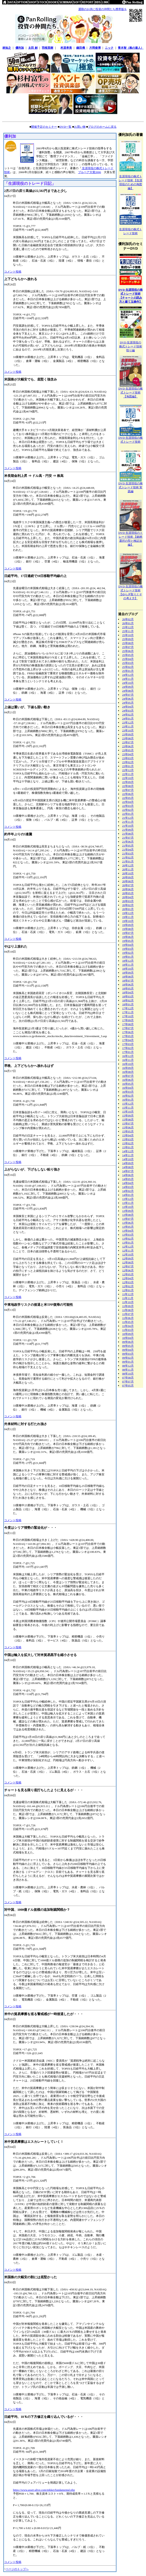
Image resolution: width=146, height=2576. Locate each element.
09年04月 (128, 1349)
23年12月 (128, 722)
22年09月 (128, 782)
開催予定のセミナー (44, 126)
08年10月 (128, 1373)
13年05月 (128, 1226)
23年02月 (128, 762)
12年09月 (128, 1258)
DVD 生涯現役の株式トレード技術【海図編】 (130, 392)
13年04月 (128, 1230)
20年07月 (128, 885)
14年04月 (128, 1183)
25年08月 (128, 643)
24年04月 (128, 706)
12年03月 (128, 1282)
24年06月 (128, 698)
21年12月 (128, 817)
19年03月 (128, 948)
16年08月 (128, 1071)
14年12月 (128, 1151)
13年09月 (128, 1210)
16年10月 (128, 1064)
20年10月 (128, 873)
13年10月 (128, 1206)
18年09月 (128, 972)
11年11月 (127, 1298)
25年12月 (128, 627)
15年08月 (128, 1119)
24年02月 (128, 714)
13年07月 (128, 1218)
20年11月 (127, 869)
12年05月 (128, 1274)
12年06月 (128, 1270)
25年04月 (128, 659)
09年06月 (128, 1341)
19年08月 (128, 929)
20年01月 (128, 909)
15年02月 (128, 1143)
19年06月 (128, 937)
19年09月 (128, 925)
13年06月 (128, 1222)
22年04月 (128, 802)
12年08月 (128, 1262)
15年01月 (128, 1147)
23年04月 (128, 754)
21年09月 (128, 829)
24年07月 (128, 694)
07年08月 (128, 1377)
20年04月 (128, 897)
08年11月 (127, 1369)
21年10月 (128, 825)
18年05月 (128, 988)
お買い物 (80, 126)
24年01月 (128, 718)
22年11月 (127, 774)
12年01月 (128, 1290)
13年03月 (128, 1234)
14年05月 (128, 1179)
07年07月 (128, 1381)
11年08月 (127, 1310)
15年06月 (128, 1127)
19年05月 (128, 940)
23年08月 (128, 738)
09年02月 (128, 1357)
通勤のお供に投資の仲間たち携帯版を (102, 9)
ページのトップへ (17, 2569)
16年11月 (127, 1060)
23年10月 (128, 730)
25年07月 (128, 647)
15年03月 (128, 1139)
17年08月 (128, 1024)
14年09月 (128, 1163)
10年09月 (128, 1334)
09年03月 (128, 1353)
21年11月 (127, 821)
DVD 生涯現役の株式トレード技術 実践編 (130, 487)
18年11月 (127, 964)
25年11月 (127, 631)
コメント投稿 (12, 271)
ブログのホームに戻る (102, 126)
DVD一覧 (65, 126)
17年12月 (128, 1008)
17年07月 (128, 1028)
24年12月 (128, 674)
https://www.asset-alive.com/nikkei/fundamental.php (44, 2490)
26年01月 (128, 623)
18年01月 (128, 1004)
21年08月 (128, 833)
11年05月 (127, 1322)
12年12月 (128, 1246)
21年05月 (128, 845)
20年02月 (128, 905)
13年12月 (128, 1199)
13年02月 (128, 1238)
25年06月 (128, 651)
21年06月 (128, 841)
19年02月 (128, 952)
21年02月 (128, 857)
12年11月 (127, 1250)
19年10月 (128, 921)
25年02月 (128, 667)
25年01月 (128, 671)
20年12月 (128, 865)
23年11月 (127, 726)
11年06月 (127, 1318)
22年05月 (128, 798)
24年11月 (127, 678)
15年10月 (128, 1111)
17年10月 (128, 1016)
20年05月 (128, 893)
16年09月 (128, 1068)
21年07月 (128, 837)
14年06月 (128, 1175)
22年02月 (128, 809)
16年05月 (128, 1083)
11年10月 (127, 1302)
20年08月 (128, 881)
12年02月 (128, 1286)
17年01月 (128, 1052)
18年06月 (128, 984)
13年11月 (127, 1203)
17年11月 (127, 1012)
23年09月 (128, 734)
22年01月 (128, 813)
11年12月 (127, 1294)
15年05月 (128, 1131)
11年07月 (127, 1314)
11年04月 (127, 1326)
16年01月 (128, 1099)
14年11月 (127, 1155)
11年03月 (127, 1330)
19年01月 (128, 956)
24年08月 (128, 690)
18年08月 (128, 976)
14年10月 (128, 1159)
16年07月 (128, 1075)
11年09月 (127, 1306)
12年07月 (128, 1266)
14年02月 (128, 1191)
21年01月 (128, 861)
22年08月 (128, 786)
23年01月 (128, 766)
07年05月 (128, 1385)
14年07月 (128, 1171)
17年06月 (128, 1032)
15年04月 (128, 1135)
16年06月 (128, 1079)
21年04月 (128, 849)
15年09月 (128, 1115)
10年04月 (128, 1338)
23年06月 (128, 746)
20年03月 (128, 901)
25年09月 (128, 639)
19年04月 (128, 944)
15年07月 (128, 1123)
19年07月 (128, 933)
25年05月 (128, 655)
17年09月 (128, 1020)
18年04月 (128, 992)
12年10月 (128, 1254)
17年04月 (128, 1040)
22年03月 (128, 805)
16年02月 (128, 1095)
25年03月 (128, 663)
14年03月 (128, 1187)
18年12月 (128, 960)
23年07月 (128, 742)
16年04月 (128, 1087)
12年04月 (128, 1278)
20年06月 (128, 889)
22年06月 (128, 794)
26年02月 (128, 619)
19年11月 (127, 917)
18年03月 (128, 996)
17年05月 (128, 1036)
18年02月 (128, 1000)
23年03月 (128, 758)
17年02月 (128, 1048)
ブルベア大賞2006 (89, 172)
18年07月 (128, 980)
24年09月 (128, 686)
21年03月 (128, 853)
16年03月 (128, 1091)
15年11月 (127, 1107)
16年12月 (128, 1056)
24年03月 (128, 710)
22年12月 (128, 770)
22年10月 (128, 778)
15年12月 (128, 1103)
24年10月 (128, 682)
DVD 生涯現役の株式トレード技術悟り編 (130, 346)
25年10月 (128, 635)
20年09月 (128, 877)
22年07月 (128, 790)
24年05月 (128, 702)
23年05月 (128, 750)
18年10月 (128, 968)
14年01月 (128, 1195)
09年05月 (128, 1345)
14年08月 (128, 1167)
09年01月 (128, 1361)
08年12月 (128, 1365)
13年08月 (128, 1214)
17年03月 (128, 1044)
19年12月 (128, 913)
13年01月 (128, 1242)
